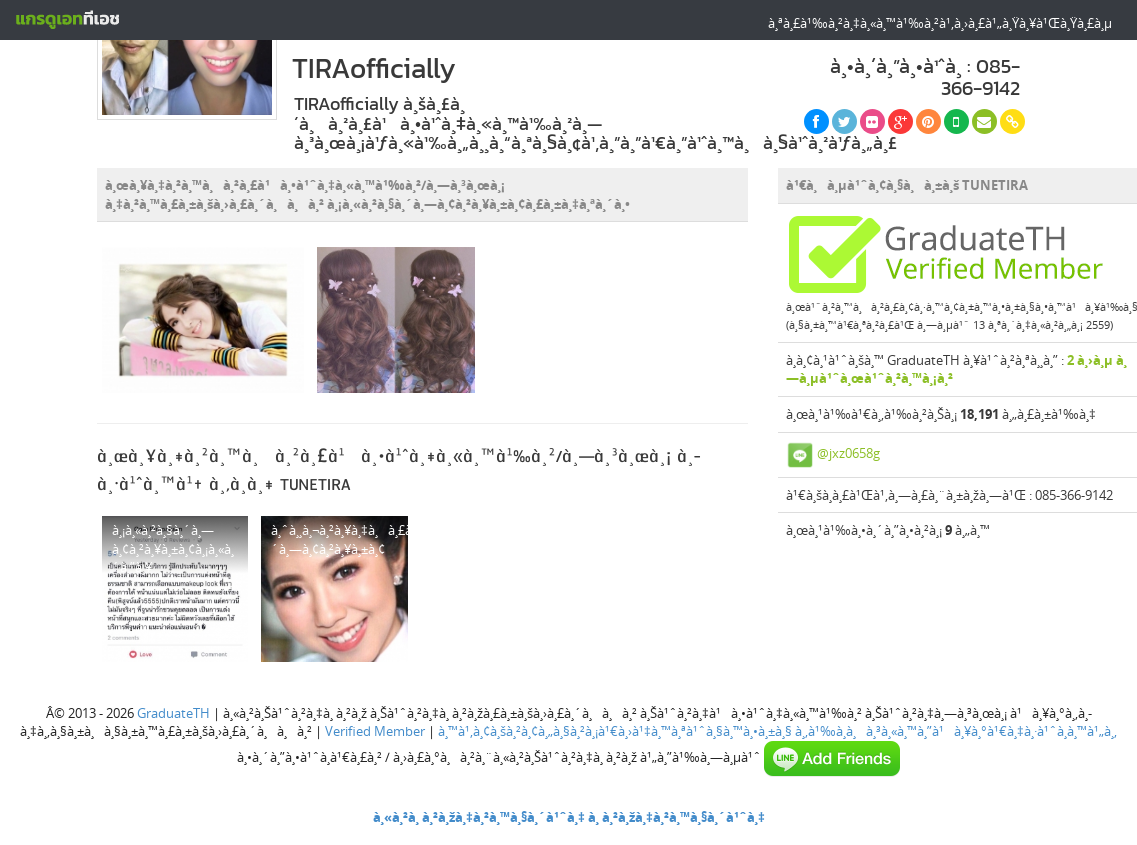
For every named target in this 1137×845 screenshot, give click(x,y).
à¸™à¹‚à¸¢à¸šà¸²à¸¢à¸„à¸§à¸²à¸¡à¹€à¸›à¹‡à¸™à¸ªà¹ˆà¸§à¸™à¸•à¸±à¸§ (615, 731)
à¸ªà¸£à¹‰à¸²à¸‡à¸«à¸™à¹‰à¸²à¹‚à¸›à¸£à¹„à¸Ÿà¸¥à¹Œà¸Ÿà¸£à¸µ (940, 23)
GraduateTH (173, 713)
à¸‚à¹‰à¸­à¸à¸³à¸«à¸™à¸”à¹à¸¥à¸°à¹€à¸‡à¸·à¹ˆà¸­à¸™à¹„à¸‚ (956, 731)
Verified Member (375, 731)
